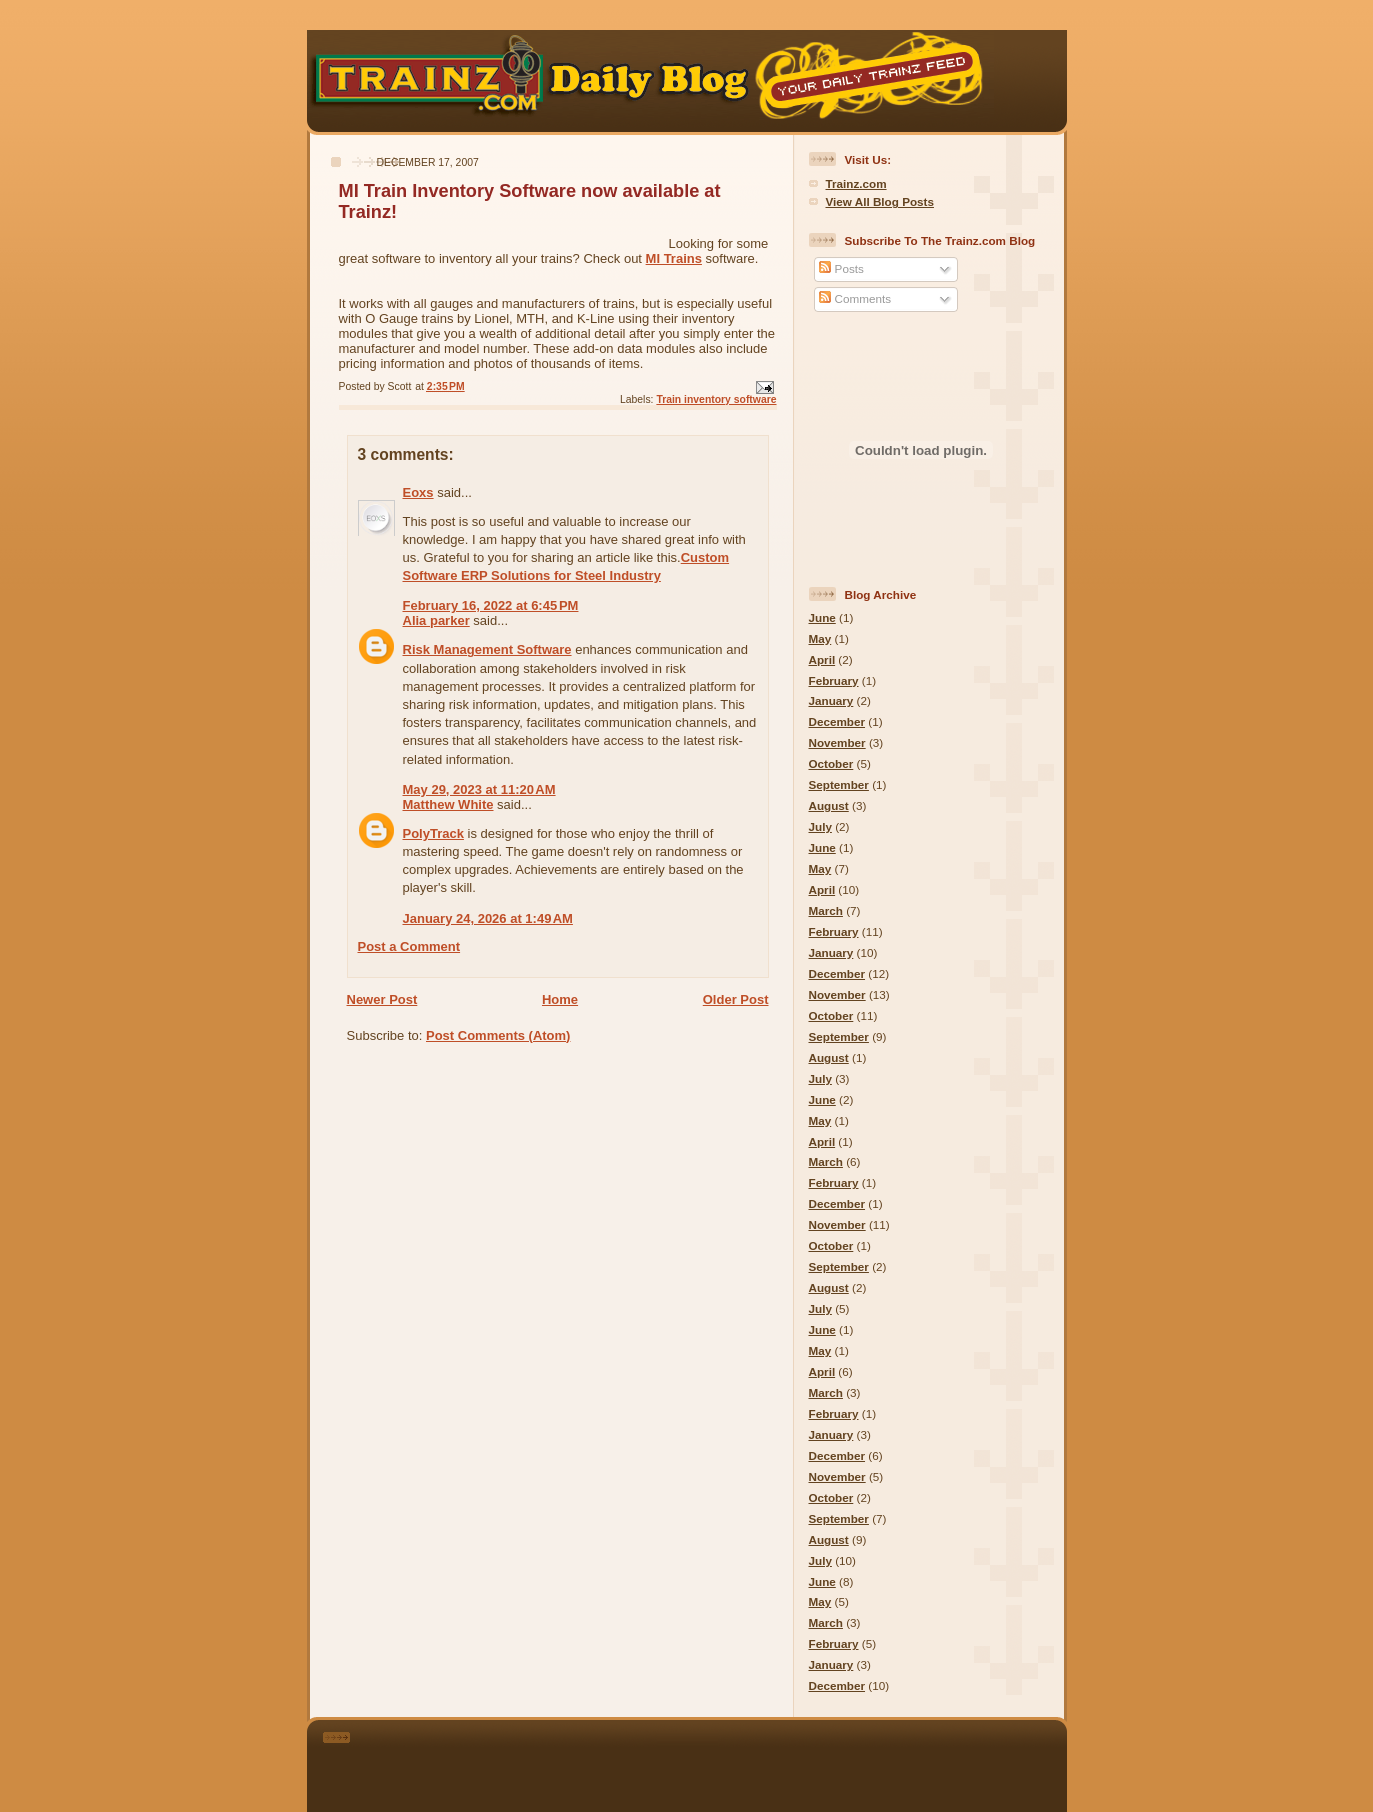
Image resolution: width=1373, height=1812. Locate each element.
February (834, 680)
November (837, 742)
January (831, 700)
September (839, 784)
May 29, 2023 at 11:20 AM (479, 789)
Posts (841, 268)
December (837, 721)
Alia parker (436, 620)
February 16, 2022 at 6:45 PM (491, 605)
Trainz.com (856, 183)
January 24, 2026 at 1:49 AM (488, 918)
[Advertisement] (714, 1762)
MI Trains (674, 258)
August (829, 805)
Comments (855, 298)
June (822, 617)
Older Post (736, 999)
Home (560, 999)
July (820, 826)
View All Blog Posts (880, 201)
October (831, 763)
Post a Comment (409, 946)
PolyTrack (433, 833)
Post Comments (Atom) (498, 1035)
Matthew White (448, 804)
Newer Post (382, 999)
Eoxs (418, 492)
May (820, 638)
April (822, 659)
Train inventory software (716, 399)
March (826, 910)
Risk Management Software (487, 649)
